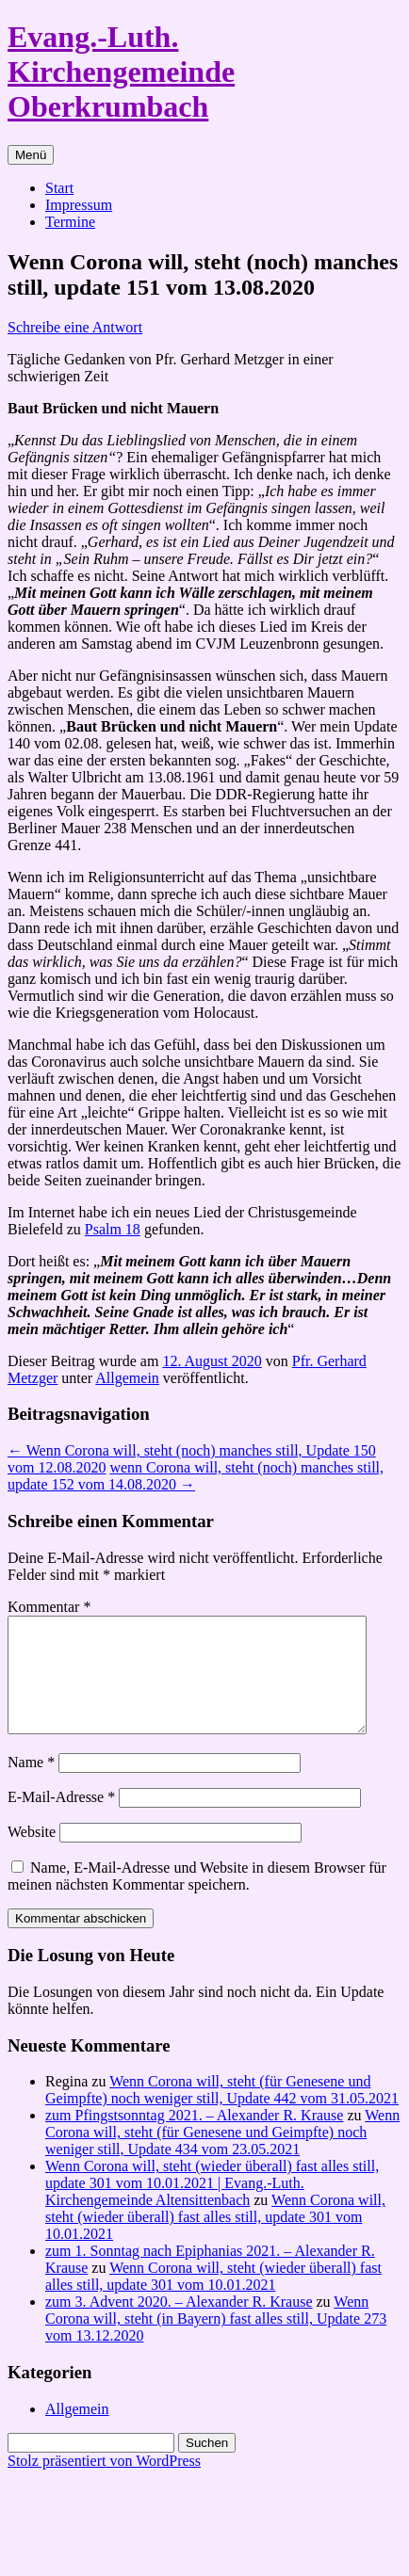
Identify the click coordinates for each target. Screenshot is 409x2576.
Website (32, 1854)
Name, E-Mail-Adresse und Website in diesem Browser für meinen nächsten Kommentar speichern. (197, 1898)
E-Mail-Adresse (61, 1819)
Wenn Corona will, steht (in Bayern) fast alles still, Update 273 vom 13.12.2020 (215, 2341)
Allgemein (127, 1378)
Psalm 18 (112, 1229)
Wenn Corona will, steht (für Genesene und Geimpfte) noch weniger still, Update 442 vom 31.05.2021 (222, 2112)
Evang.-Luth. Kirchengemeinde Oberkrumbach (121, 71)
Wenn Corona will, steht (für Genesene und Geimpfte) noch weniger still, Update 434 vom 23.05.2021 (222, 2155)
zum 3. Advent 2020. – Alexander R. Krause (179, 2324)
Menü (30, 155)
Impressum (78, 205)
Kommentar (49, 1607)
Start (59, 188)
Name (31, 1785)
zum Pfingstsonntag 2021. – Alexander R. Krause (194, 2138)
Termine (70, 222)
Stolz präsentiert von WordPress (104, 2483)
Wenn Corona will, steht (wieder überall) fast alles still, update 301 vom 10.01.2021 (215, 2239)
